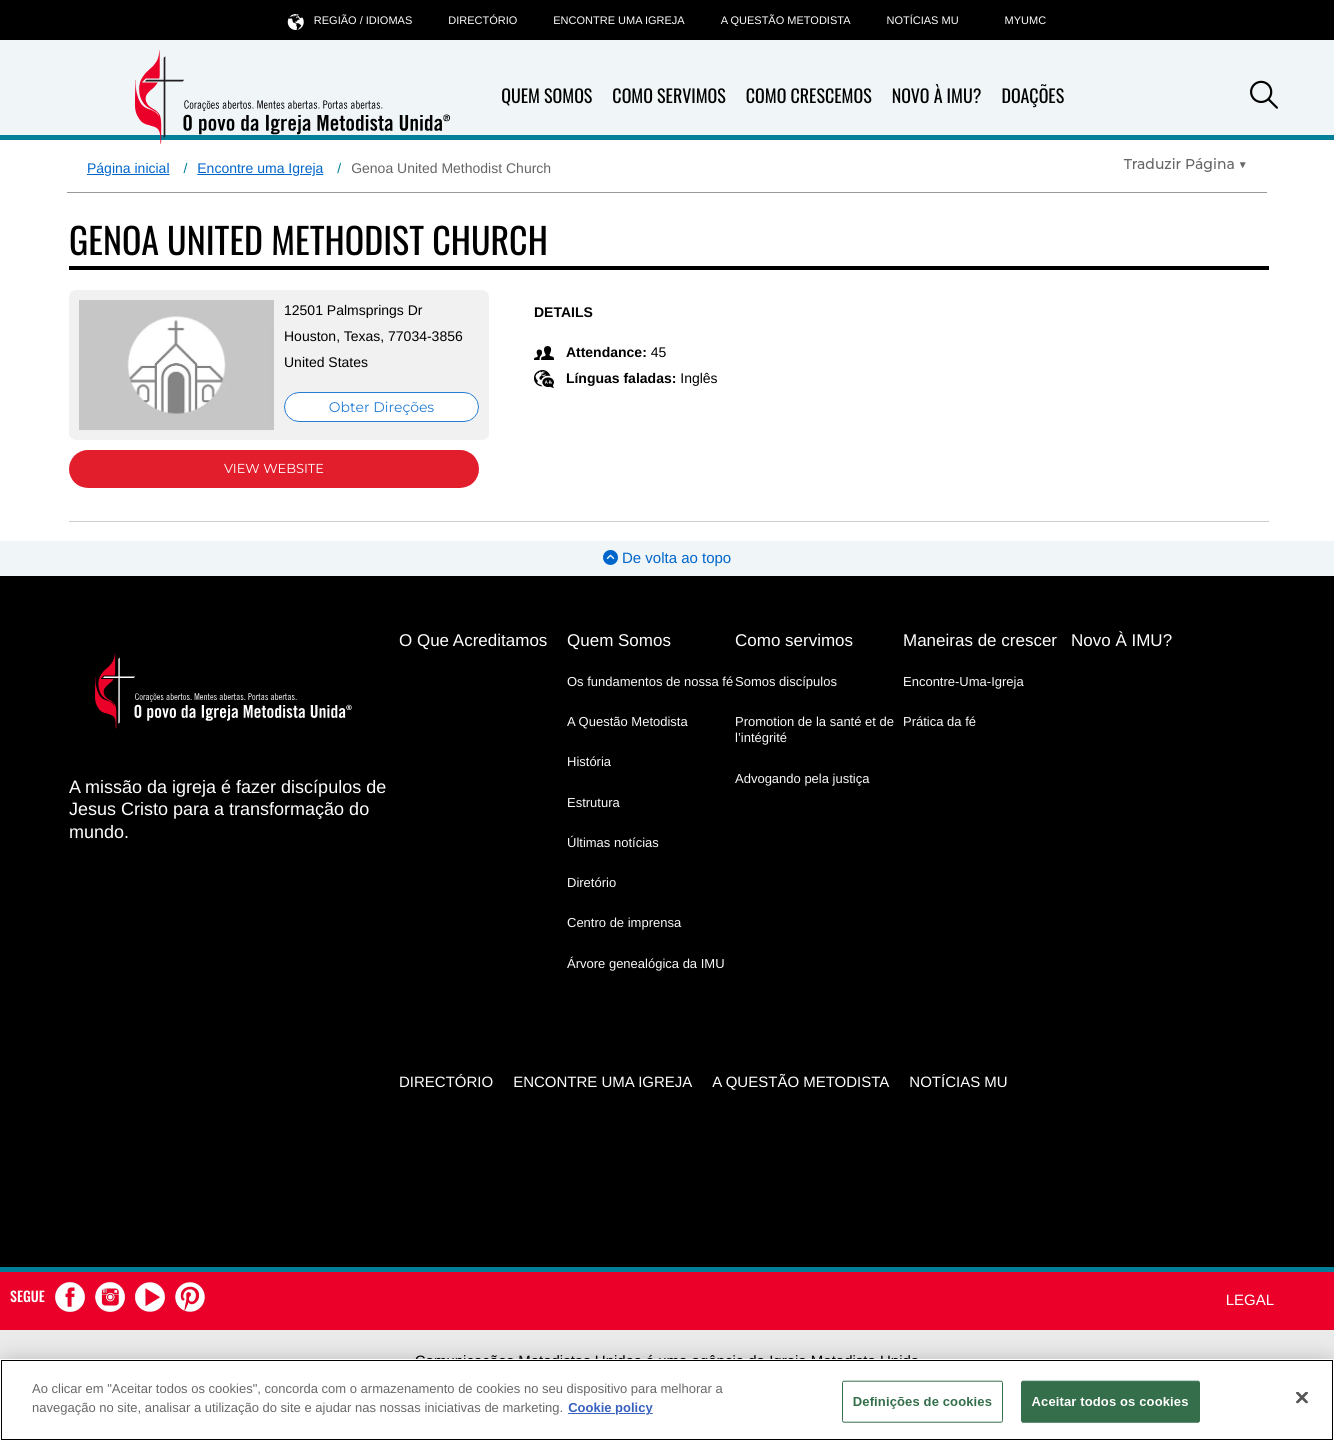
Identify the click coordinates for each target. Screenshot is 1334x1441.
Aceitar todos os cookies (1110, 1401)
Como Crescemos (809, 96)
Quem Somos (546, 96)
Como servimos (794, 640)
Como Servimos (668, 96)
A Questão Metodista (786, 21)
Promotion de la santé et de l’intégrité (814, 729)
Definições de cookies (922, 1401)
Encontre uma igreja (618, 21)
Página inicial (128, 168)
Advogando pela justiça (802, 778)
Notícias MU (922, 21)
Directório (482, 21)
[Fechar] (1302, 1397)
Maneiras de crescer (980, 640)
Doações (1032, 96)
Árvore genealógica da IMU (646, 963)
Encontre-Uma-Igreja (963, 681)
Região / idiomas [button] (350, 20)
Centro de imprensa (624, 922)
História (589, 761)
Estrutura (593, 802)
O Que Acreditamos (473, 640)
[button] (1264, 98)
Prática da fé (939, 721)
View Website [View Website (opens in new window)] (274, 469)
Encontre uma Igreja (260, 168)
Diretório (591, 882)
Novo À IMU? (937, 96)
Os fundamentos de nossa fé (650, 681)
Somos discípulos (786, 681)
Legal (1250, 1300)
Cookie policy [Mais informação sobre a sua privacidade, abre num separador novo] (610, 1407)
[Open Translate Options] (1185, 164)
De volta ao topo (667, 558)
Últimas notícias (613, 842)
